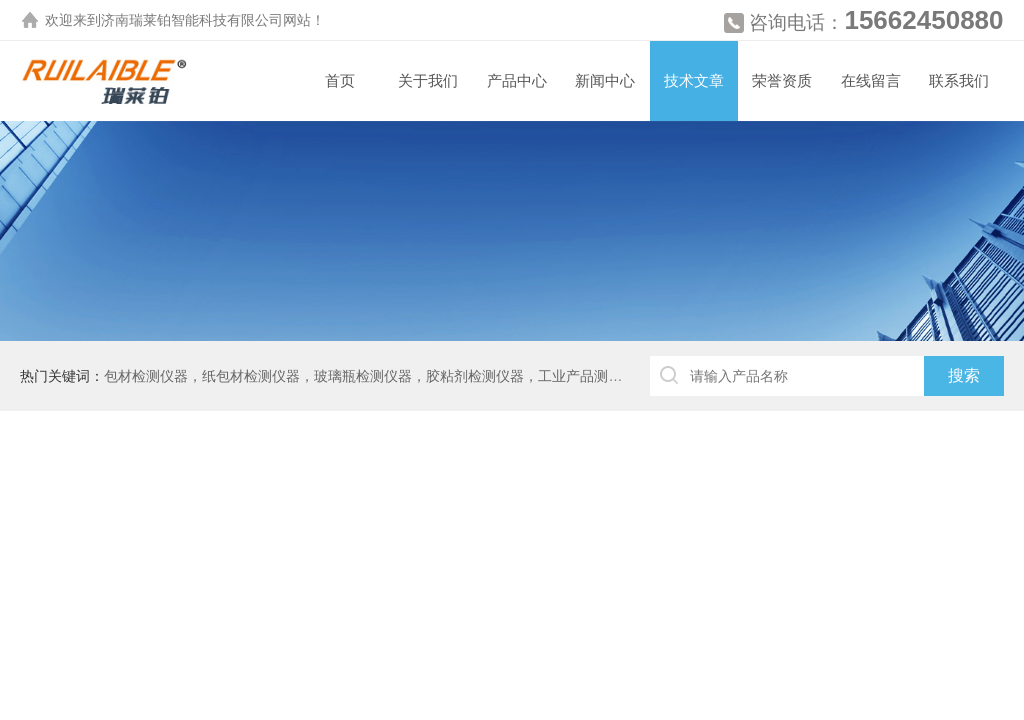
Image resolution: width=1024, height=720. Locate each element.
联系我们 (959, 80)
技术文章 (694, 80)
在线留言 (871, 80)
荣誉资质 (782, 80)
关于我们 (428, 80)
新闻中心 (605, 80)
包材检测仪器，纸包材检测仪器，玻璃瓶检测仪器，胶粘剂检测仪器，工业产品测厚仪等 (377, 376)
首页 (340, 80)
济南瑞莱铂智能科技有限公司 (192, 20)
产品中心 (517, 80)
